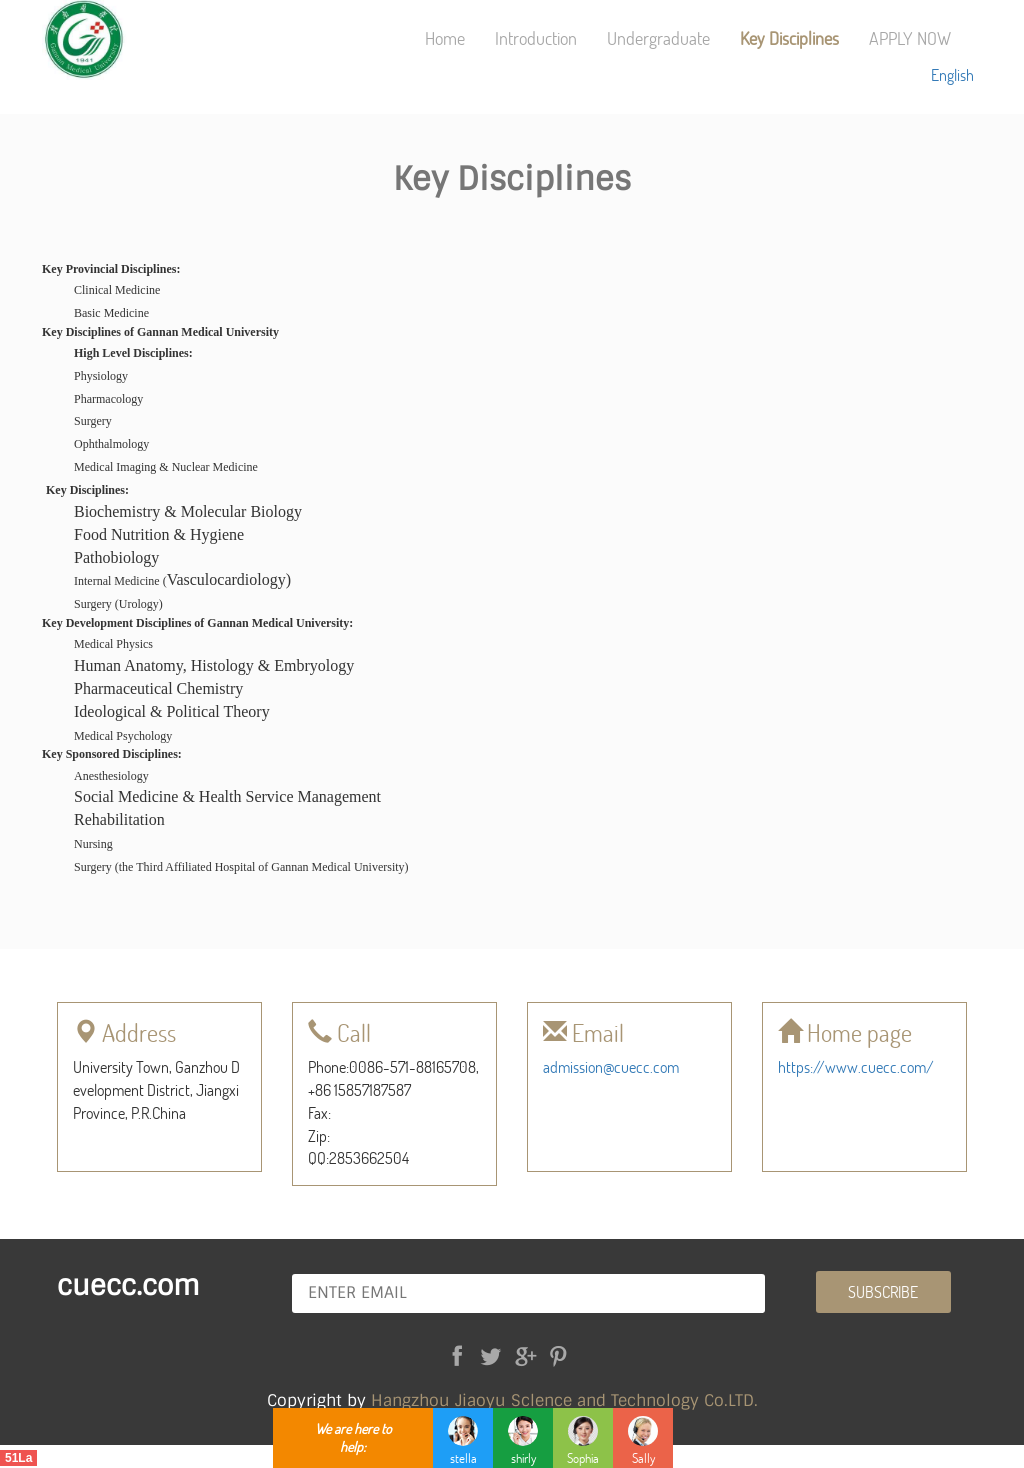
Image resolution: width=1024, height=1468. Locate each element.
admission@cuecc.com (611, 1066)
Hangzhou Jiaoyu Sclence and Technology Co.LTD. (564, 1400)
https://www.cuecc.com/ (856, 1066)
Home (445, 38)
